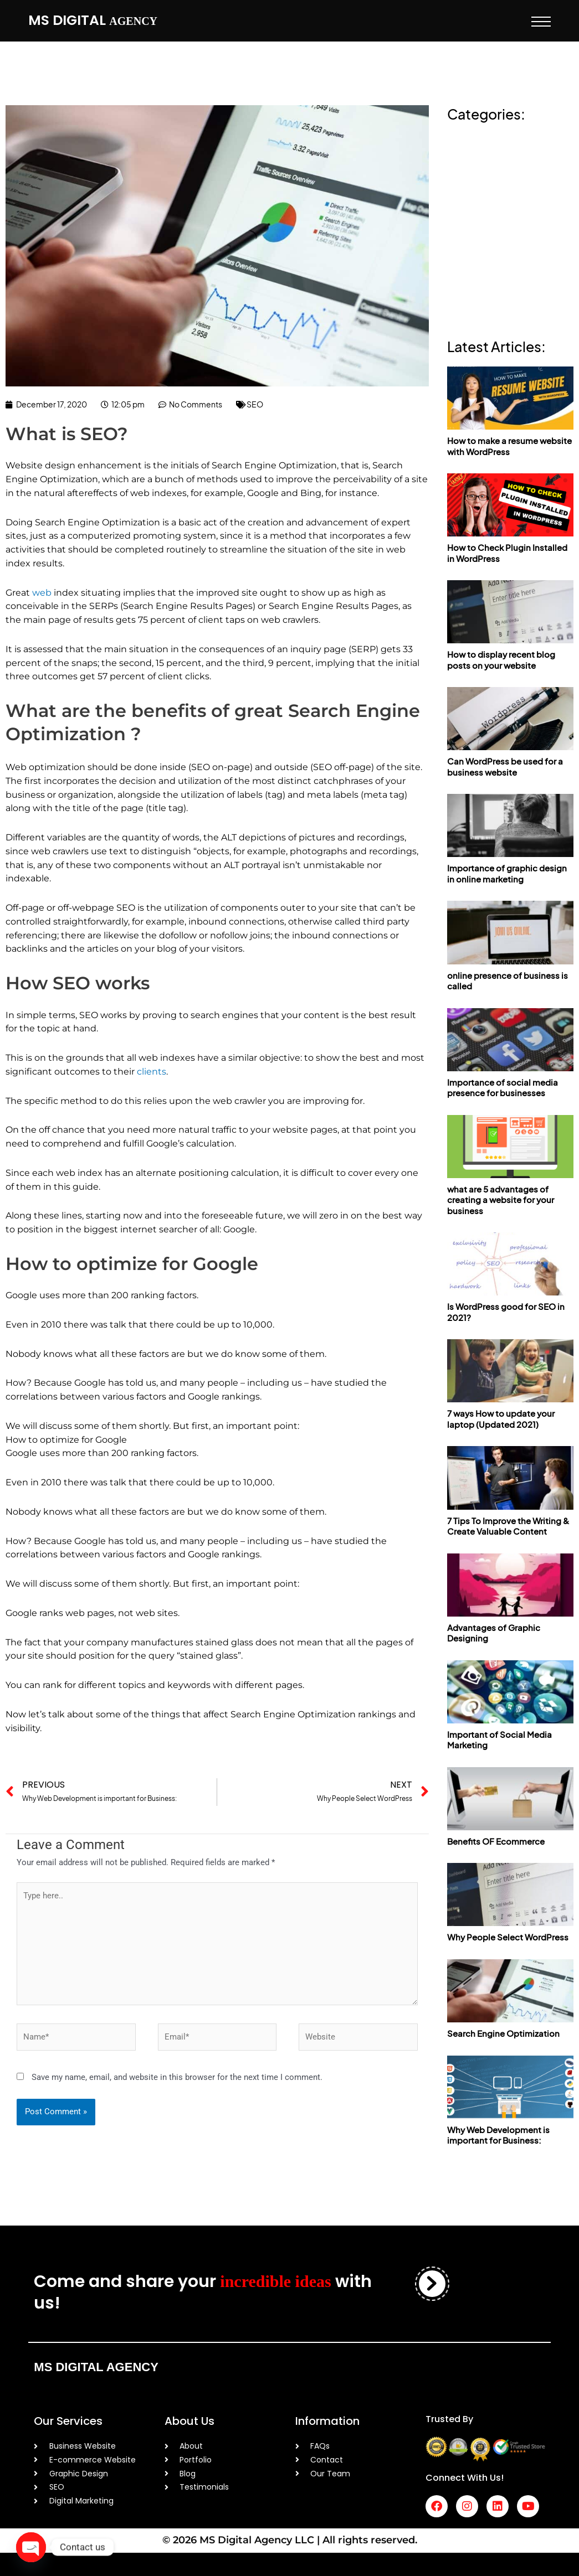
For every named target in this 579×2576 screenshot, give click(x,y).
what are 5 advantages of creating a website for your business (500, 1200)
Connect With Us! (465, 2477)
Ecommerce (473, 160)
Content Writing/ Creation (501, 140)
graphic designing (486, 179)
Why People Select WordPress (507, 1937)
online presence (481, 217)
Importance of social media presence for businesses (502, 1087)
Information (327, 2421)
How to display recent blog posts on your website (501, 659)
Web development (487, 294)
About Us (189, 2421)
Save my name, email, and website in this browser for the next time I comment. (177, 2077)
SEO (255, 404)
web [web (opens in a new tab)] (42, 592)
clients (151, 1071)
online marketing (483, 198)
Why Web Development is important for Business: (498, 2135)
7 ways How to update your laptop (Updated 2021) (501, 1418)
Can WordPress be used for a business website (505, 766)
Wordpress (470, 313)
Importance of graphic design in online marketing (507, 873)
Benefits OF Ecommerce (496, 1841)
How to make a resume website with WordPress (509, 446)
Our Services (68, 2421)
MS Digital (92, 20)
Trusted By (449, 2419)
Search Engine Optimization (503, 2033)
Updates (465, 275)
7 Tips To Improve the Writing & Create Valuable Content (508, 1526)
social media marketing (496, 256)
